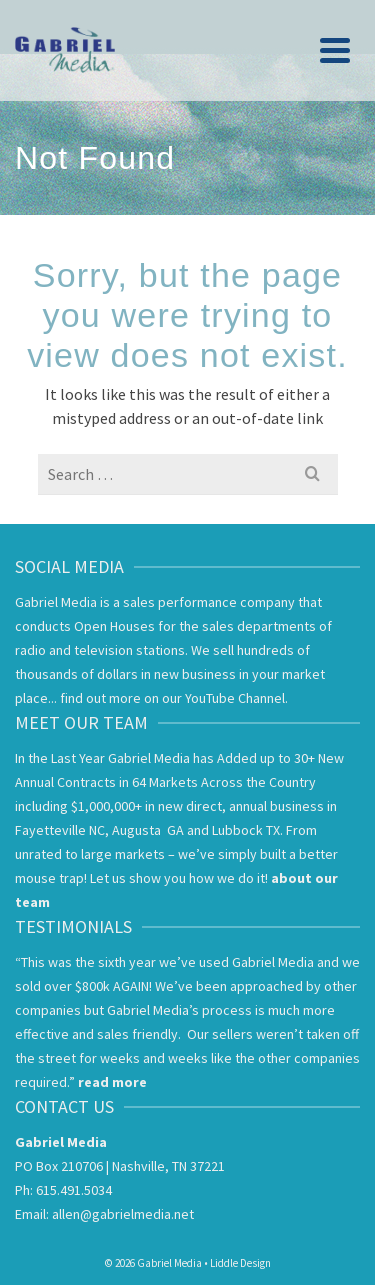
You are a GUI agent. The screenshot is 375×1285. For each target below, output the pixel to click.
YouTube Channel (235, 698)
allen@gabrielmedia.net (123, 1214)
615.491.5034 (74, 1190)
